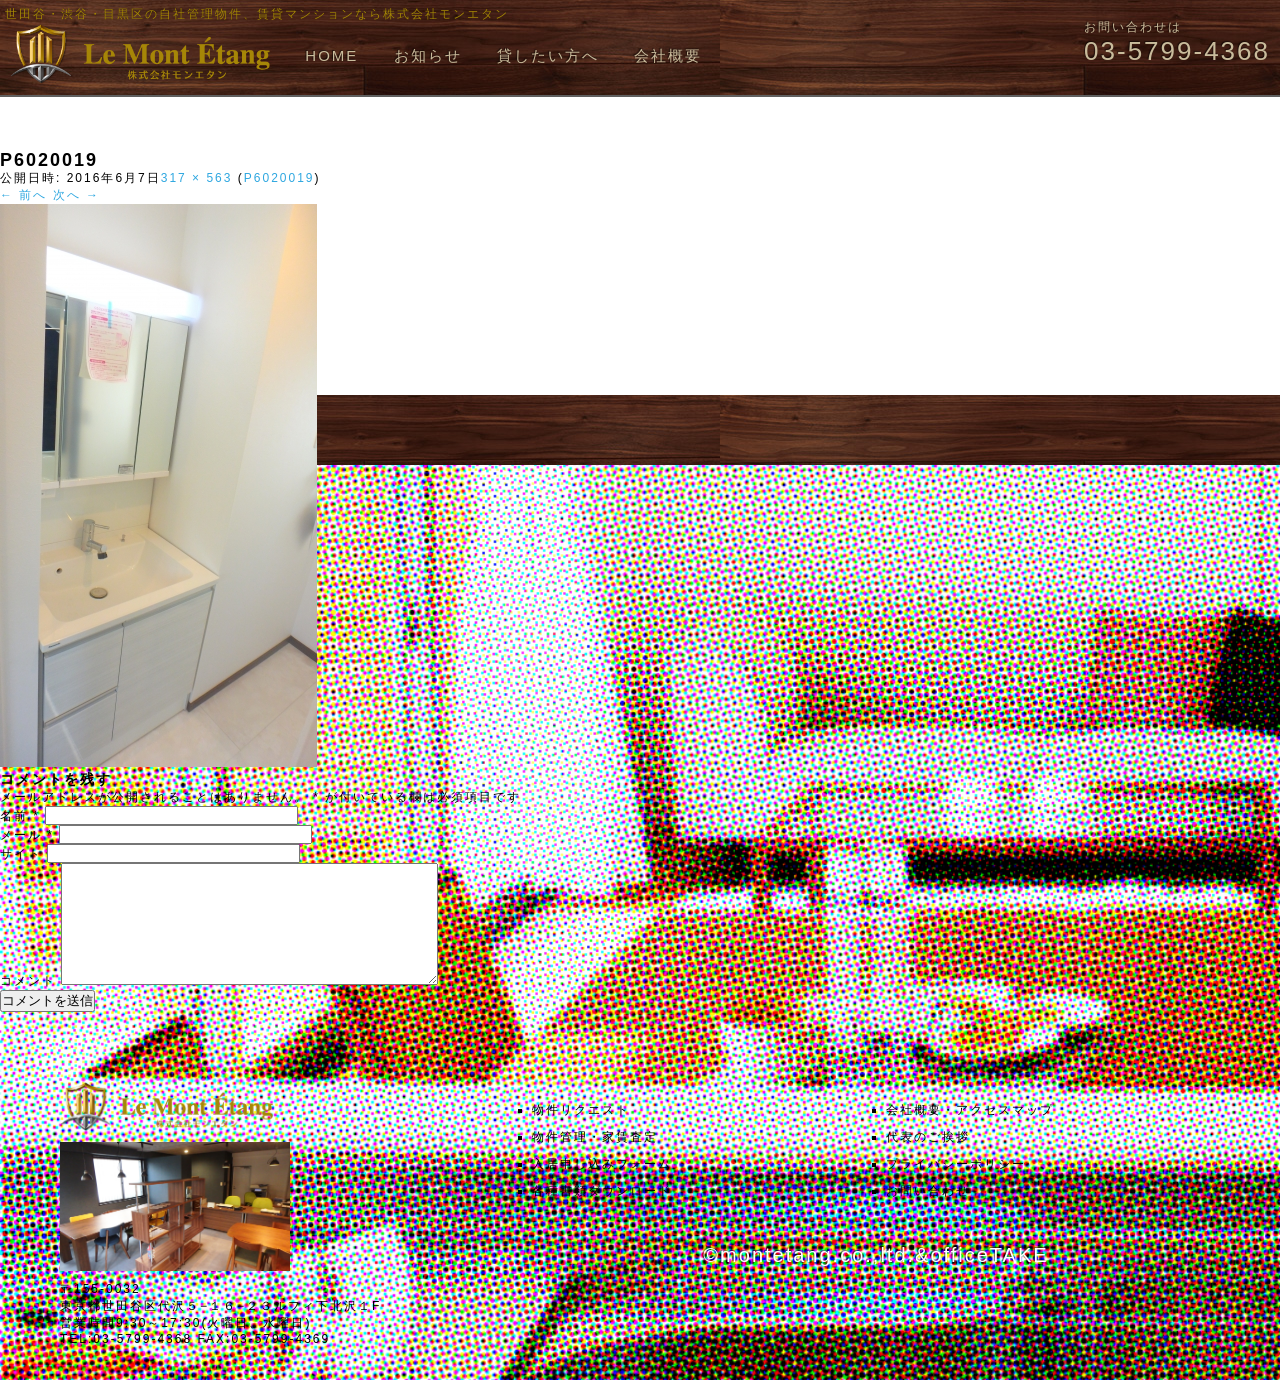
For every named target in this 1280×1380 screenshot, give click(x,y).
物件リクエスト (581, 1134)
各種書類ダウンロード (602, 1215)
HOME (331, 55)
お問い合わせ (928, 1215)
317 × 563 (197, 178)
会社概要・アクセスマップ (970, 1134)
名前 (20, 816)
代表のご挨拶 (928, 1161)
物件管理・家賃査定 (595, 1161)
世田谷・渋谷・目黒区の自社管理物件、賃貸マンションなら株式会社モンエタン (257, 14)
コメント (28, 1005)
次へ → (76, 195)
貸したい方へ (548, 55)
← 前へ (23, 195)
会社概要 (668, 55)
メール (27, 835)
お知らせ (428, 55)
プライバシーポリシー (956, 1188)
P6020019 (279, 178)
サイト (21, 854)
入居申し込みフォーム (602, 1188)
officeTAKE (989, 1279)
